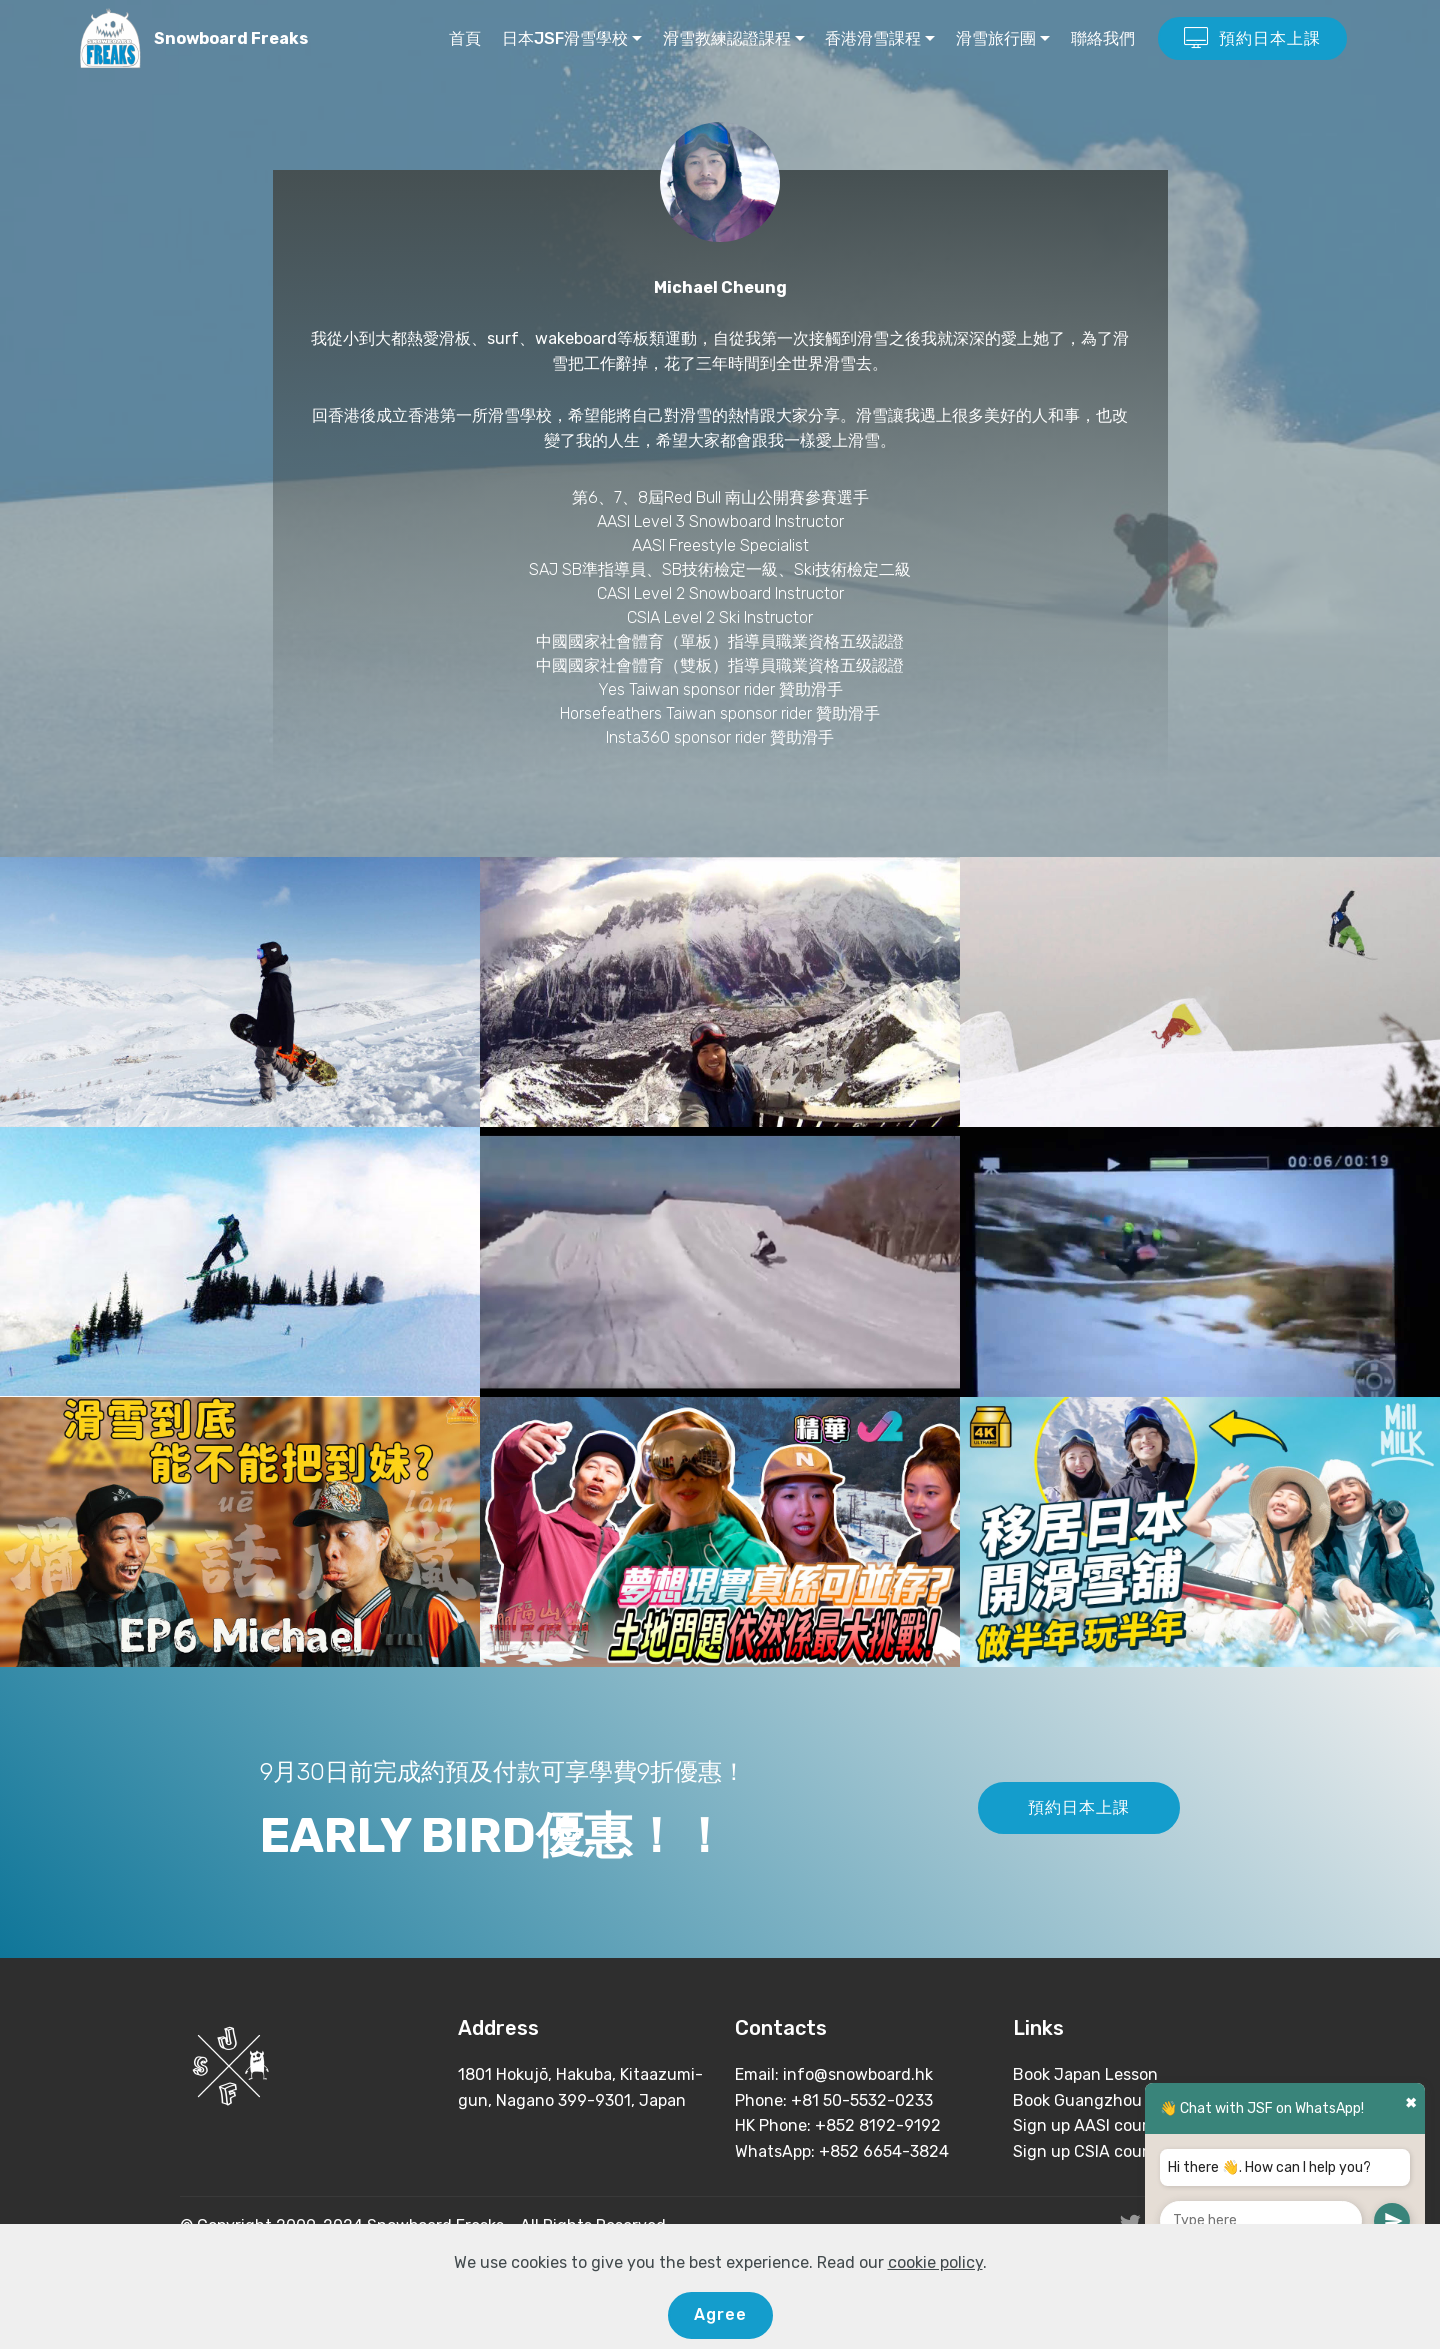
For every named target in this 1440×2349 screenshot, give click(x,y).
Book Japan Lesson (1085, 2074)
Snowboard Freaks (231, 38)
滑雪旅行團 (996, 38)
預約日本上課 (1252, 39)
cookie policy (935, 2262)
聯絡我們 (1103, 38)
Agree (720, 2314)
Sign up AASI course (1089, 2125)
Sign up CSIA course (1089, 2151)
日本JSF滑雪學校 (565, 38)
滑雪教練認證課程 (727, 38)
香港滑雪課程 (873, 38)
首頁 (465, 38)
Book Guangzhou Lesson (1106, 2100)
